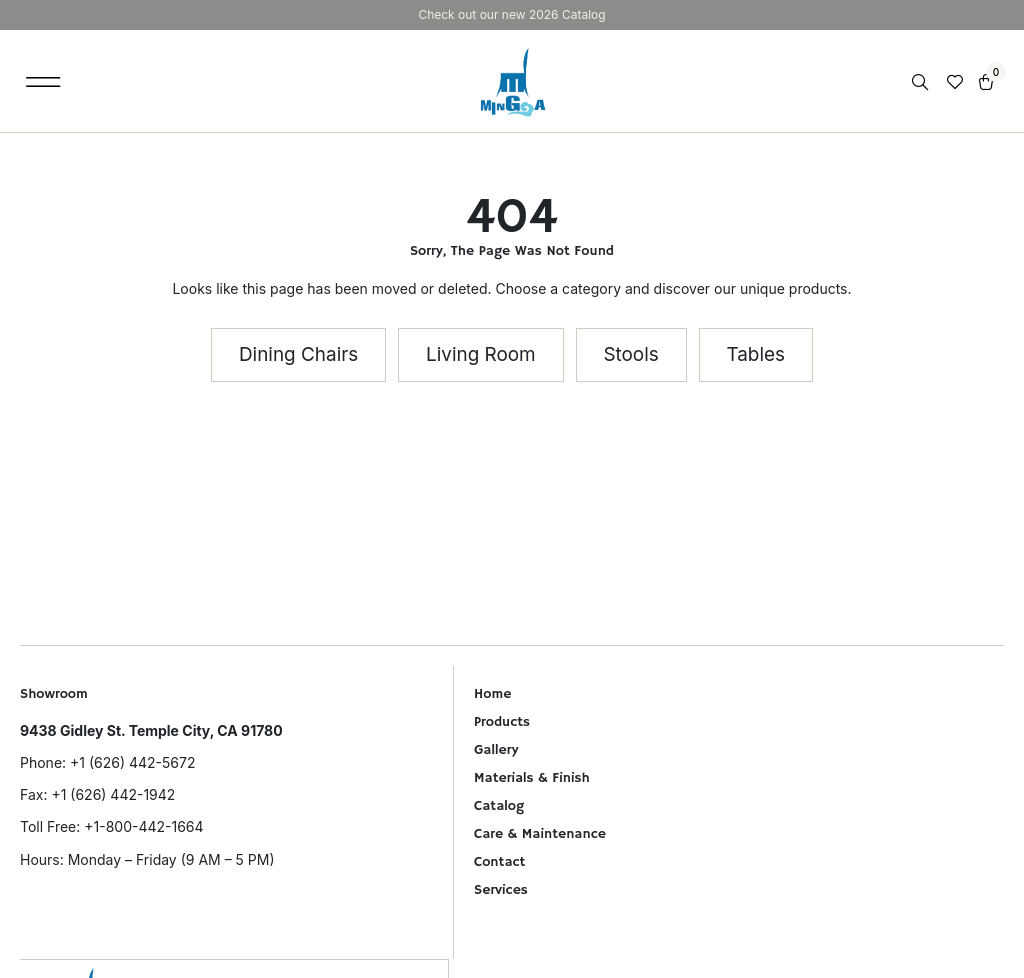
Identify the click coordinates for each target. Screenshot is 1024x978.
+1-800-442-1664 (143, 826)
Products (502, 722)
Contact (499, 862)
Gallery (496, 750)
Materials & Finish (532, 778)
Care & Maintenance (540, 834)
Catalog (499, 806)
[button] (43, 81)
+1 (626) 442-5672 (132, 762)
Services (501, 890)
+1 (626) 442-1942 (113, 794)
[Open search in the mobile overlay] (922, 82)
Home (492, 694)
